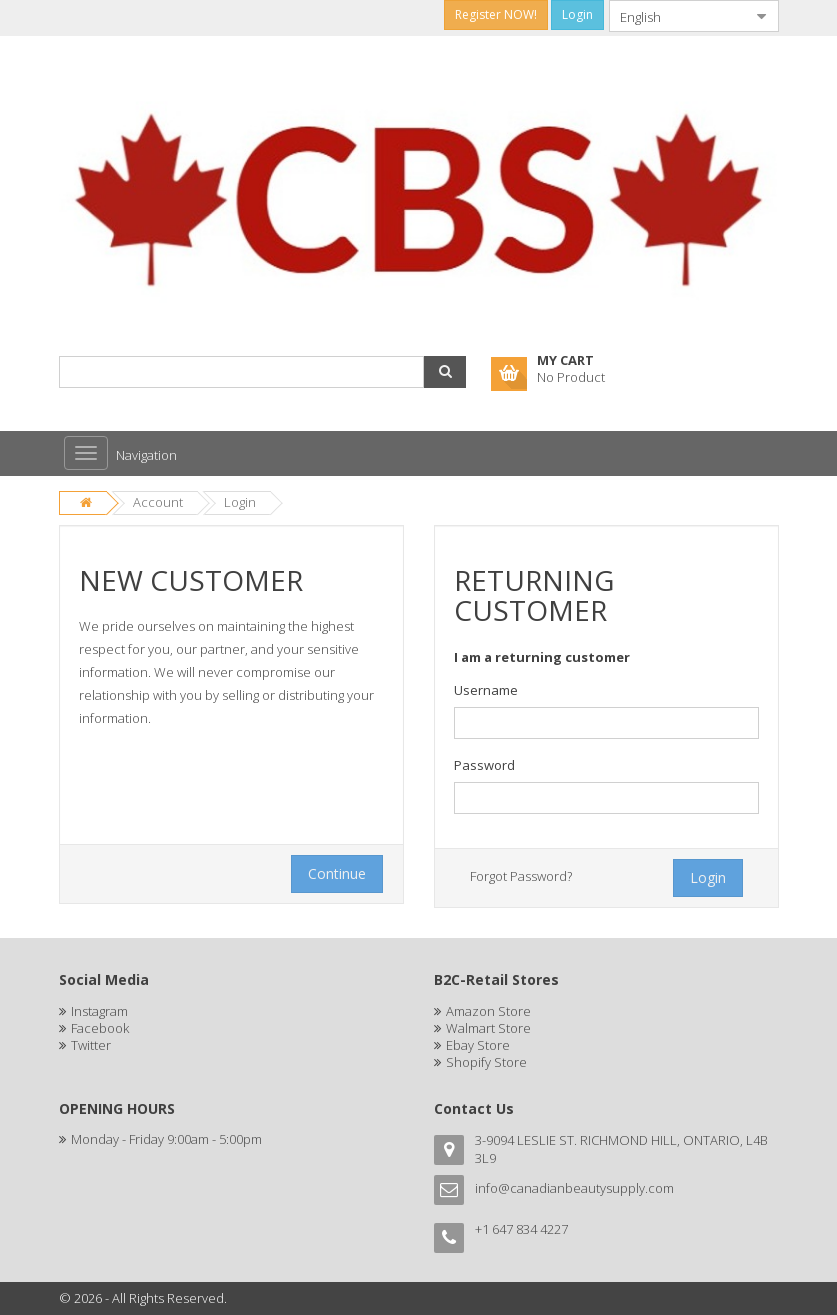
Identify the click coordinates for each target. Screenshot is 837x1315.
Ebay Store (478, 1045)
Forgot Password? (521, 876)
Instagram (99, 1011)
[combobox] (678, 16)
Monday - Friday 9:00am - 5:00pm (166, 1139)
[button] (445, 372)
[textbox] (606, 723)
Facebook (100, 1028)
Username (486, 690)
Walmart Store (488, 1028)
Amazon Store (488, 1011)
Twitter (91, 1045)
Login (240, 502)
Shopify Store (486, 1062)
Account (158, 502)
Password (484, 765)
